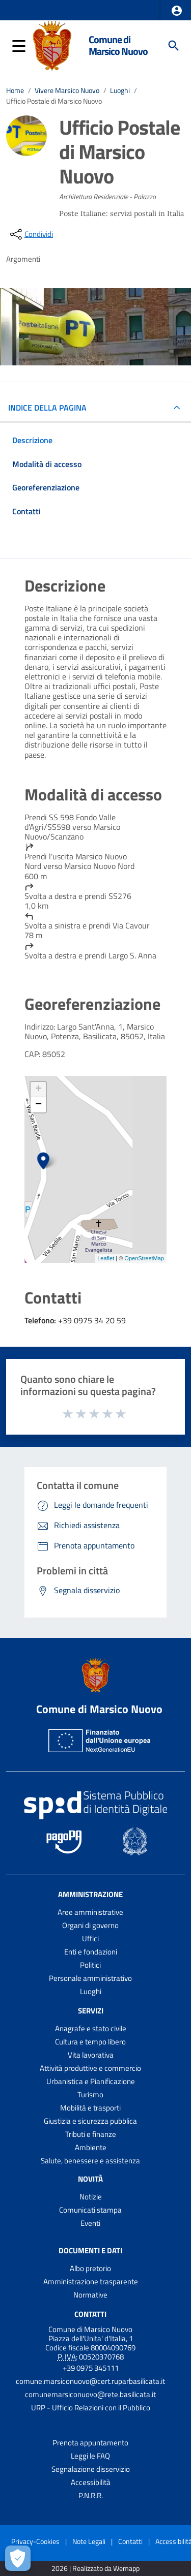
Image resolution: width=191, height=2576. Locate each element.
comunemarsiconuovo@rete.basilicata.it (90, 2394)
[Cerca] (173, 46)
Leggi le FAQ (90, 2456)
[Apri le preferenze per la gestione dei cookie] (18, 2558)
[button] (177, 11)
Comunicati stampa (90, 2210)
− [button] (38, 1104)
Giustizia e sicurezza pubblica (90, 2121)
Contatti (90, 2313)
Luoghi (120, 90)
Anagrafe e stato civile (90, 2028)
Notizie (90, 2196)
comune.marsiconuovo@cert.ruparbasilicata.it (90, 2381)
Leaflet (105, 1258)
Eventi (90, 2223)
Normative (90, 2295)
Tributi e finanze (90, 2134)
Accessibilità (91, 2482)
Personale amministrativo (90, 1978)
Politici (90, 1965)
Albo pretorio (90, 2268)
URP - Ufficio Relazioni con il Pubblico (90, 2407)
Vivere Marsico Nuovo (67, 90)
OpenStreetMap (144, 1258)
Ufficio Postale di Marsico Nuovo (54, 101)
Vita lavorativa (91, 2055)
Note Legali (88, 2541)
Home (15, 90)
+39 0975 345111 (91, 2368)
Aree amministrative (90, 1912)
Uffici (90, 1938)
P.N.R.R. (90, 2495)
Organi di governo (90, 1925)
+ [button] (38, 1089)
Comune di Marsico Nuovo (118, 45)
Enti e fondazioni (90, 1952)
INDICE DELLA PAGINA (51, 407)
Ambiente (90, 2147)
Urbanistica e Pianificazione (90, 2081)
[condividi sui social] (30, 234)
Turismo (90, 2094)
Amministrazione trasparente (90, 2281)
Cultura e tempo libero (90, 2041)
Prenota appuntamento (90, 2442)
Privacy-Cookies (35, 2541)
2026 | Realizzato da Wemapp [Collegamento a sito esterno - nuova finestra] (95, 2568)
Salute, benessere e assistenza (90, 2160)
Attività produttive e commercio (90, 2068)
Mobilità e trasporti (90, 2108)
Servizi (90, 2010)
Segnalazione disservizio (90, 2469)
